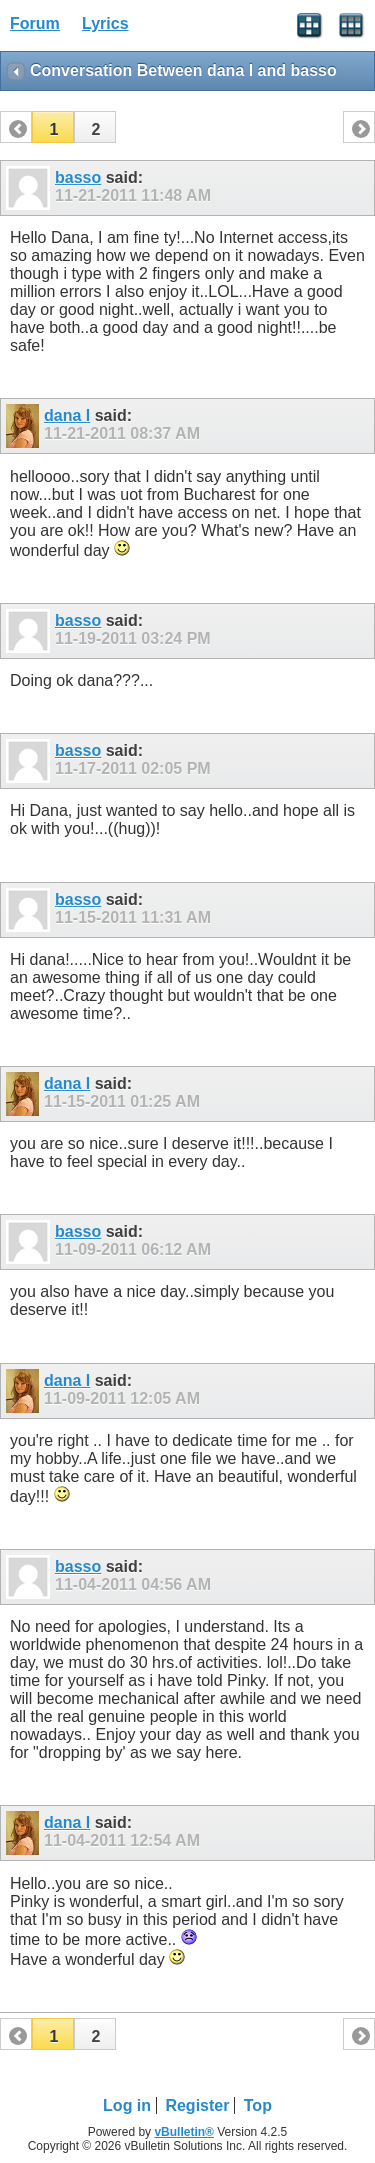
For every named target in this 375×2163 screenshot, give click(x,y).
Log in (127, 2105)
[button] (53, 127)
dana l (67, 415)
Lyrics (105, 23)
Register (197, 2105)
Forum (35, 23)
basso (78, 177)
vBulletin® (184, 2132)
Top (258, 2105)
